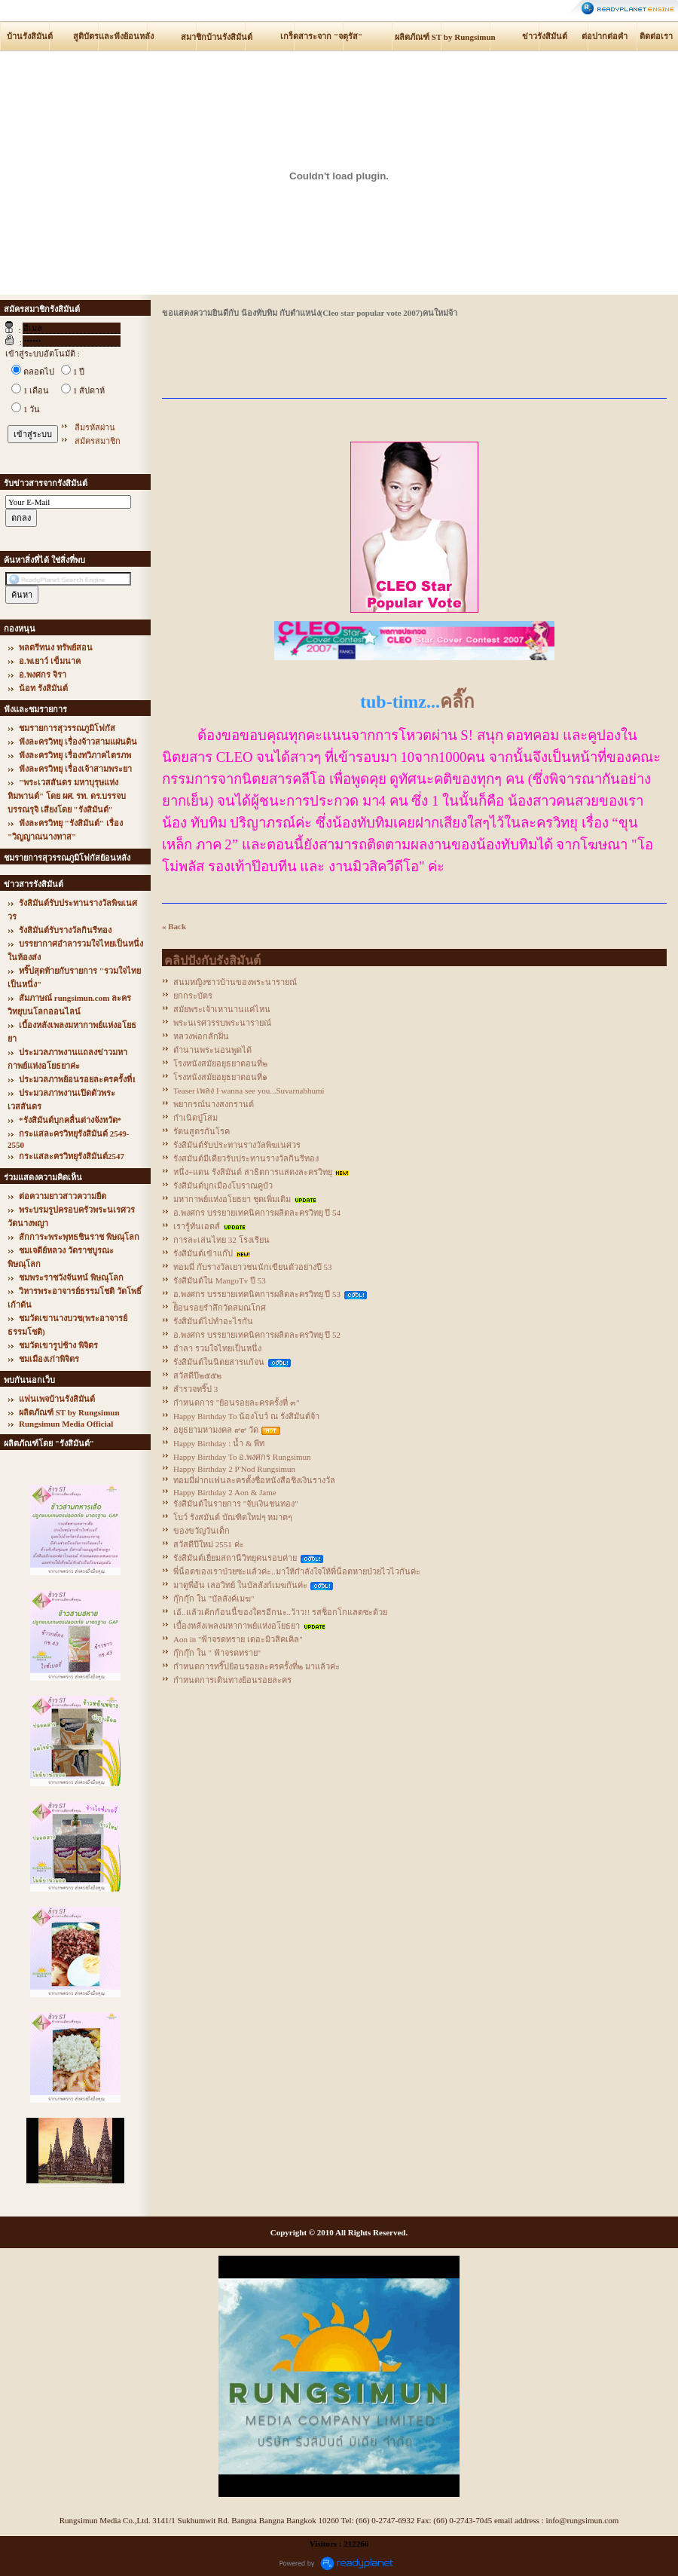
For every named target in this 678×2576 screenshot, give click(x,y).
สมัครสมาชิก (98, 440)
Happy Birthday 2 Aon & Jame (224, 1492)
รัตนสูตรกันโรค (201, 1131)
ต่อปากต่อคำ (605, 36)
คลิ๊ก (457, 701)
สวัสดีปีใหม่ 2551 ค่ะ (208, 1544)
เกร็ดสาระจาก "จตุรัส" (321, 36)
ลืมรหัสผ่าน (95, 427)
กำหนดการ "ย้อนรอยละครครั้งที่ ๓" (236, 1402)
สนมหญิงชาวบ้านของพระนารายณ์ (235, 982)
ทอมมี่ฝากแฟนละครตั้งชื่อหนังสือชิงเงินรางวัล (254, 1480)
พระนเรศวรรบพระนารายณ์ (222, 1022)
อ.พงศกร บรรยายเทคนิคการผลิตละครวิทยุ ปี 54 (257, 1212)
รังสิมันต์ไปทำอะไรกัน (213, 1321)
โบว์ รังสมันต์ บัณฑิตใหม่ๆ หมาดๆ (232, 1517)
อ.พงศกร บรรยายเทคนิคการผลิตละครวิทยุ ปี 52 (257, 1334)
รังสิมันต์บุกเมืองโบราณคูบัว (223, 1185)
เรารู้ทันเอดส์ (196, 1226)
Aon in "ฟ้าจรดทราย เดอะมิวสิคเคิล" (238, 1639)
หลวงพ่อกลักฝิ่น (201, 1036)
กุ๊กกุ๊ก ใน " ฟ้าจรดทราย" (217, 1652)
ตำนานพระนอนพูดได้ (212, 1049)
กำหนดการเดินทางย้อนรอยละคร (232, 1679)
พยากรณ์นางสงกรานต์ (213, 1104)
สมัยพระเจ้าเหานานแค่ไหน (221, 1009)
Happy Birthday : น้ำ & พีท (218, 1443)
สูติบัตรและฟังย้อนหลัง (113, 36)
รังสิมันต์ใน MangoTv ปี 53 (219, 1280)
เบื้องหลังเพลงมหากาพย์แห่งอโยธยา (236, 1625)
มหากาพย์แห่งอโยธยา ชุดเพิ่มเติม (232, 1199)
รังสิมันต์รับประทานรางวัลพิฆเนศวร (237, 1144)
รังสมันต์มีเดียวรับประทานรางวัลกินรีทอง (246, 1158)
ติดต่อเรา (656, 36)
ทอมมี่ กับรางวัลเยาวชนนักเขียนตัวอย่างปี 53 (252, 1266)
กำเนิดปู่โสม (195, 1117)
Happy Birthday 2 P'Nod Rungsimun (234, 1468)
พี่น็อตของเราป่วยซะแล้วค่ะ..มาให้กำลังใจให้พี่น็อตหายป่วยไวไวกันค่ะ (296, 1571)
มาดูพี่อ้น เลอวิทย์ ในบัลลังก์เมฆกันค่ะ (240, 1584)
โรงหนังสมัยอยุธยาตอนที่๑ (220, 1076)
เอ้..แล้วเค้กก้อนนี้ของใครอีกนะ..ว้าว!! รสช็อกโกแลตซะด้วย (280, 1612)
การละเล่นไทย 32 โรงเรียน (221, 1239)
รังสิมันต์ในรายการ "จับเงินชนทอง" (235, 1503)
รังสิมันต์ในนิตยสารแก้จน (218, 1361)
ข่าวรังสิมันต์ (544, 36)
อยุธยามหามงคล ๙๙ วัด (215, 1429)
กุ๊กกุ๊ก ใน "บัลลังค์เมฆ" (213, 1598)
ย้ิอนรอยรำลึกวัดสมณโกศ (219, 1307)
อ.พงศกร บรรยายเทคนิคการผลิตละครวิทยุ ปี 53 (257, 1294)
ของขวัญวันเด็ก (201, 1530)
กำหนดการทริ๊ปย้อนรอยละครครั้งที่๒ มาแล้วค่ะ (256, 1666)
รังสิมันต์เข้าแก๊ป (203, 1253)
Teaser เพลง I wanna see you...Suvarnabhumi (249, 1090)
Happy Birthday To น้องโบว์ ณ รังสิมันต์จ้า (246, 1416)
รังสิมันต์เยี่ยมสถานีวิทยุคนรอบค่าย (235, 1557)
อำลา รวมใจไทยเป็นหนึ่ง (217, 1348)
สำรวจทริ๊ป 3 (195, 1389)
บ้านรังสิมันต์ (30, 36)
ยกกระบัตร (192, 995)
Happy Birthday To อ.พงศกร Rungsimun (242, 1456)
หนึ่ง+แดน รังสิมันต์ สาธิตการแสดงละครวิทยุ (252, 1171)
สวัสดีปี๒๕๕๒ (197, 1375)
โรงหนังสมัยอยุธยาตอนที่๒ (220, 1063)
